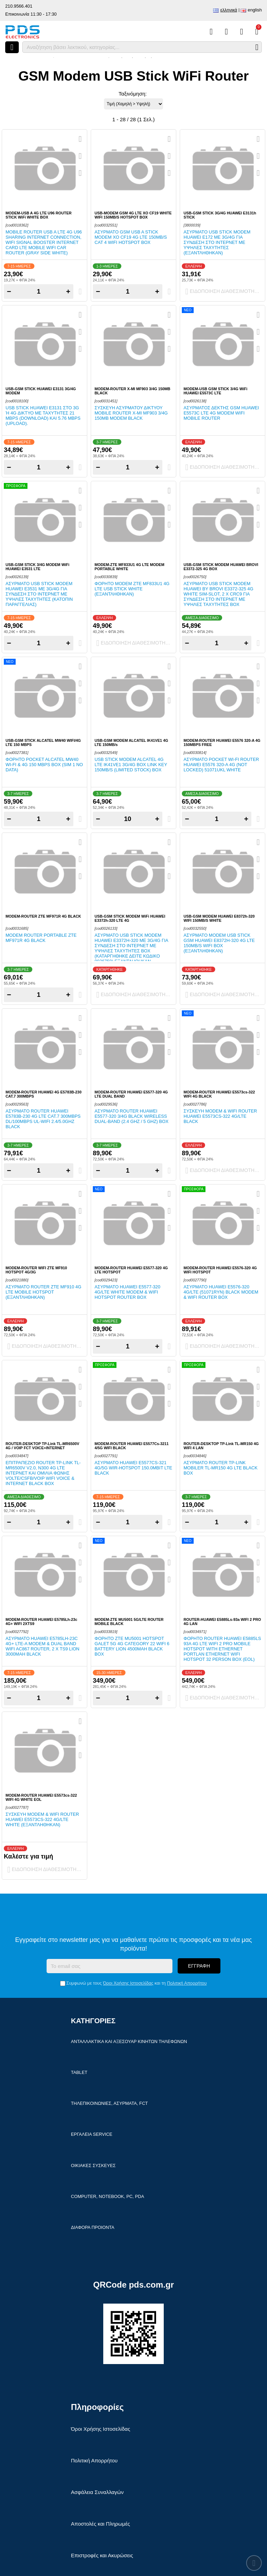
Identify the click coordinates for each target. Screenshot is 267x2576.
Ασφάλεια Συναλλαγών (97, 2492)
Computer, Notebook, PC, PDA (107, 2196)
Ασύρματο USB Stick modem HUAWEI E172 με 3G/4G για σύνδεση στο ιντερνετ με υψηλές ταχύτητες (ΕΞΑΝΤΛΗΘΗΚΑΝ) (217, 242)
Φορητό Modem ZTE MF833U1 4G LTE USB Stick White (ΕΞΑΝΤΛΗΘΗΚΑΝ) (132, 589)
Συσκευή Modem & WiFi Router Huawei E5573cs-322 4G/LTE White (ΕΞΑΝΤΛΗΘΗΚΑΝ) (42, 1819)
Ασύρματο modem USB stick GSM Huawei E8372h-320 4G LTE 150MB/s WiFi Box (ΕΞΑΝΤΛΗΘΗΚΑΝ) (219, 943)
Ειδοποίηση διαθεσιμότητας (224, 291)
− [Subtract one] (9, 291)
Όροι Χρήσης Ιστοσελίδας (128, 1983)
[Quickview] (80, 139)
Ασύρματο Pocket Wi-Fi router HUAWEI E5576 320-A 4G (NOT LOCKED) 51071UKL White (221, 764)
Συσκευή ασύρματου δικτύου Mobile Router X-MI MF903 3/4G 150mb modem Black (131, 413)
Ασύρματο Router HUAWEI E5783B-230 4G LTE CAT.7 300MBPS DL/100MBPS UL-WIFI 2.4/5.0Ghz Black (43, 1118)
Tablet (79, 2072)
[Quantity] (38, 291)
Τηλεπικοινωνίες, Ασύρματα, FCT (109, 2103)
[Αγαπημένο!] (80, 156)
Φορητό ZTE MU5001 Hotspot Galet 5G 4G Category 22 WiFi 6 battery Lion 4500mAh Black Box (132, 1646)
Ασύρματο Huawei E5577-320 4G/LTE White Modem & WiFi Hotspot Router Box (127, 1292)
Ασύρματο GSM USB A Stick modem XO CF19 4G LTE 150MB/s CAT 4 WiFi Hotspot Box (131, 237)
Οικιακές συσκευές (93, 2165)
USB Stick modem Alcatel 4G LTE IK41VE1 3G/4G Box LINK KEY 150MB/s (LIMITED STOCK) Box (131, 764)
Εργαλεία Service (91, 2134)
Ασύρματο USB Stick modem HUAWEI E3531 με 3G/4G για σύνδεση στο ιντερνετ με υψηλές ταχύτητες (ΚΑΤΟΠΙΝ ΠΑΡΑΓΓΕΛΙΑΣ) (39, 594)
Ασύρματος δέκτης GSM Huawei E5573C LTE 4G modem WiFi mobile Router (221, 413)
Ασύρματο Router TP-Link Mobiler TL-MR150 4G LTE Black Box (221, 1468)
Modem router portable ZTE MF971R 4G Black (41, 938)
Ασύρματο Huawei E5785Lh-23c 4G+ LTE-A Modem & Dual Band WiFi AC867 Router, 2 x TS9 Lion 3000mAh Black (42, 1646)
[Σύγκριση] (211, 32)
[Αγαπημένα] (226, 32)
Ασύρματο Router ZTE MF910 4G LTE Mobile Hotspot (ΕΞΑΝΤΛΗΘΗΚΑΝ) (43, 1292)
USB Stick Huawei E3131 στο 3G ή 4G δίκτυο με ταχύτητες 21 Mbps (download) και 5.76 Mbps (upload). (43, 415)
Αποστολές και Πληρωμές (100, 2524)
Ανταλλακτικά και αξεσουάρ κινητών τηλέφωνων (129, 2041)
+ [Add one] (68, 291)
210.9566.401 (18, 6)
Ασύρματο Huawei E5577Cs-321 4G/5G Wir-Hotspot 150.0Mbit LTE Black (133, 1468)
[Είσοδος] (241, 32)
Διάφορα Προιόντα (92, 2227)
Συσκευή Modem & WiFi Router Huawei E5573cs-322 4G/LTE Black (220, 1116)
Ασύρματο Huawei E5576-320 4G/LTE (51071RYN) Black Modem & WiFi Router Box (221, 1292)
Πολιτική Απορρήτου (187, 1983)
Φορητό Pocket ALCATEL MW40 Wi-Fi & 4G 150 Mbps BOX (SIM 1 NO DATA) (44, 764)
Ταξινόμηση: (133, 94)
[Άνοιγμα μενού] (12, 47)
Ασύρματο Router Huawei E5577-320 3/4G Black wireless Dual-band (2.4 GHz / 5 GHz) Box (132, 1116)
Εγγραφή (199, 1966)
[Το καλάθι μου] (257, 32)
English (255, 10)
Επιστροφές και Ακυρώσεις (102, 2555)
